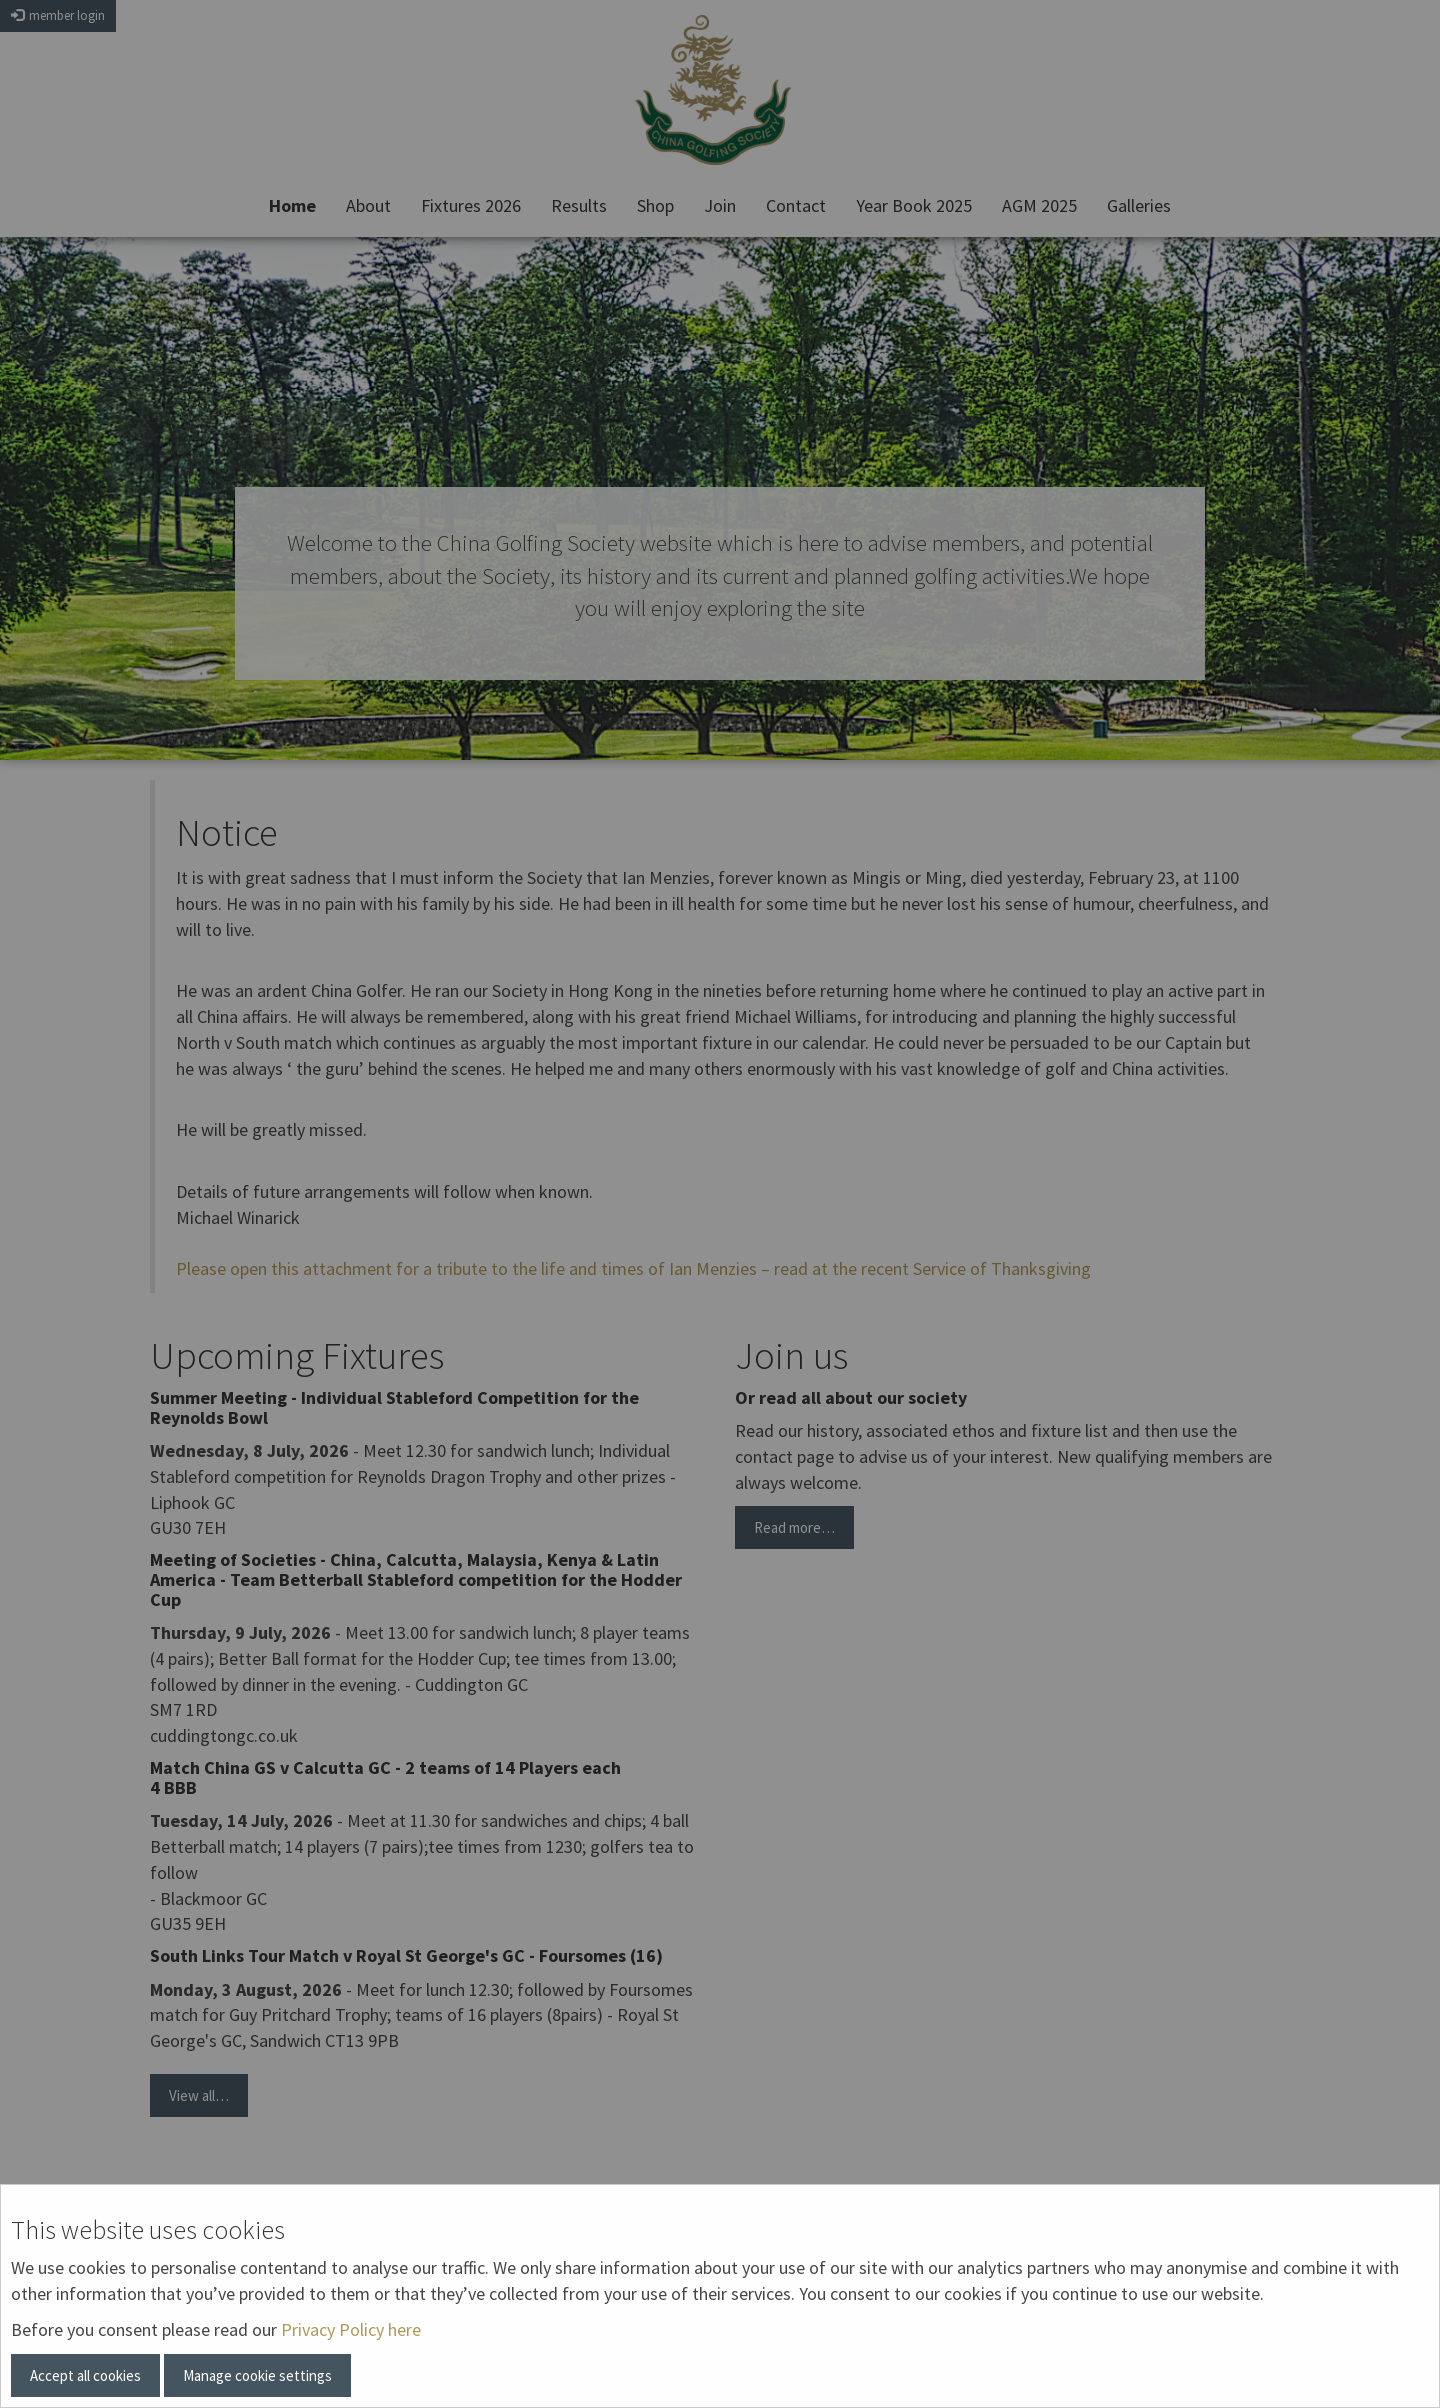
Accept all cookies (85, 2375)
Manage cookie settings (257, 2375)
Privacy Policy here (351, 2329)
